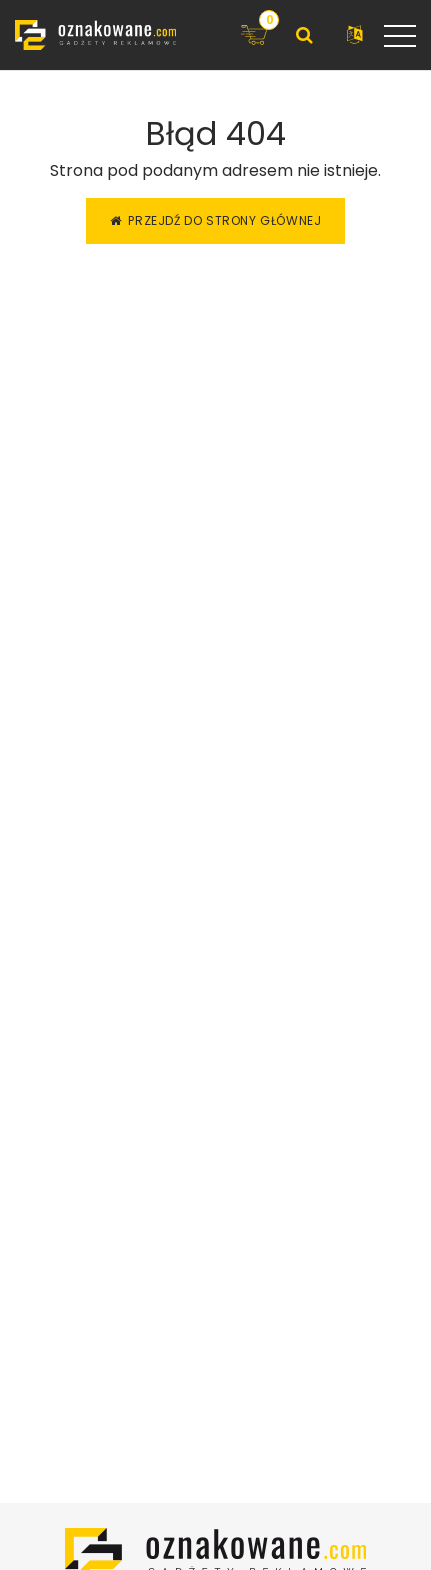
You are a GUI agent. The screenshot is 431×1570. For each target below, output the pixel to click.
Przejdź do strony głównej (216, 220)
